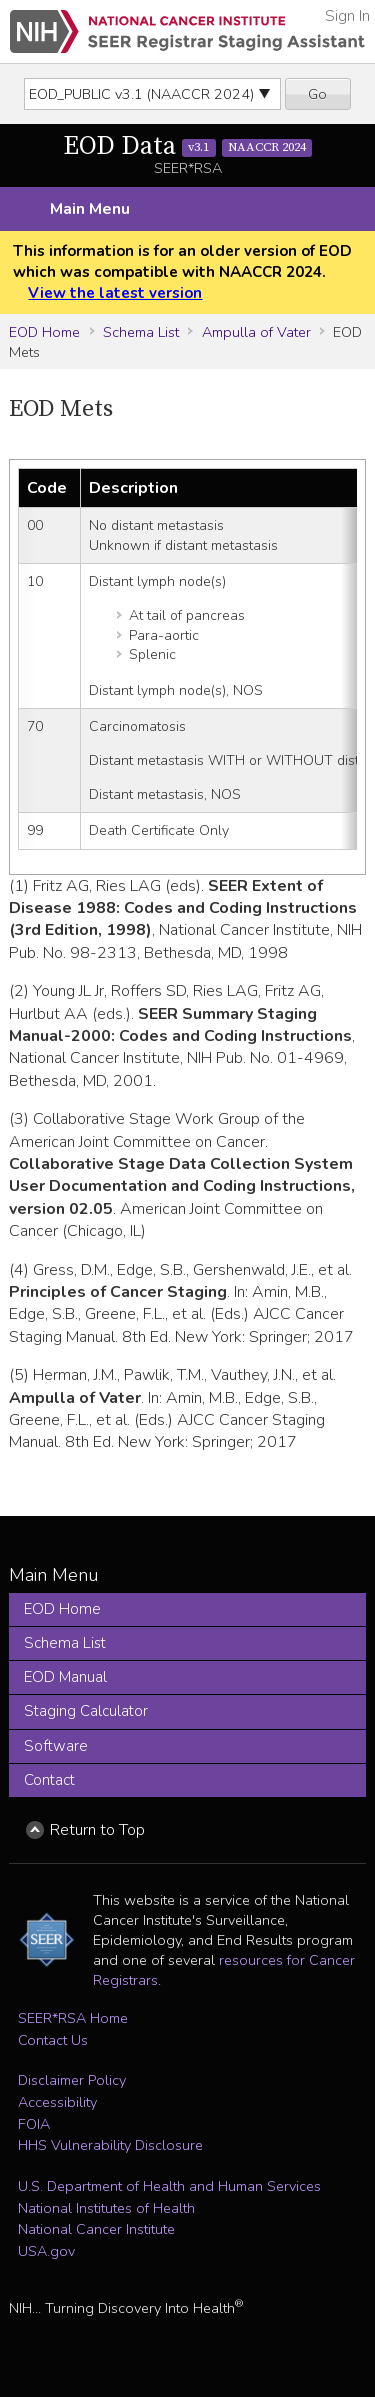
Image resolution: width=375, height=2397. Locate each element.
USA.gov (46, 2251)
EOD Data (188, 146)
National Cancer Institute (96, 2229)
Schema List (141, 332)
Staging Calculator (86, 1711)
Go (317, 94)
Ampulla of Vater (256, 332)
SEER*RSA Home (73, 2018)
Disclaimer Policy (72, 2080)
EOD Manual (65, 1677)
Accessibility (57, 2102)
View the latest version (115, 293)
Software (56, 1746)
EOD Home (44, 332)
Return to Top (97, 1830)
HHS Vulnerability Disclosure (110, 2145)
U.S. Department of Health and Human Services (169, 2186)
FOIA (34, 2124)
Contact (49, 1780)
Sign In (347, 16)
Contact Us (53, 2040)
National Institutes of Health (106, 2208)
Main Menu (90, 209)
